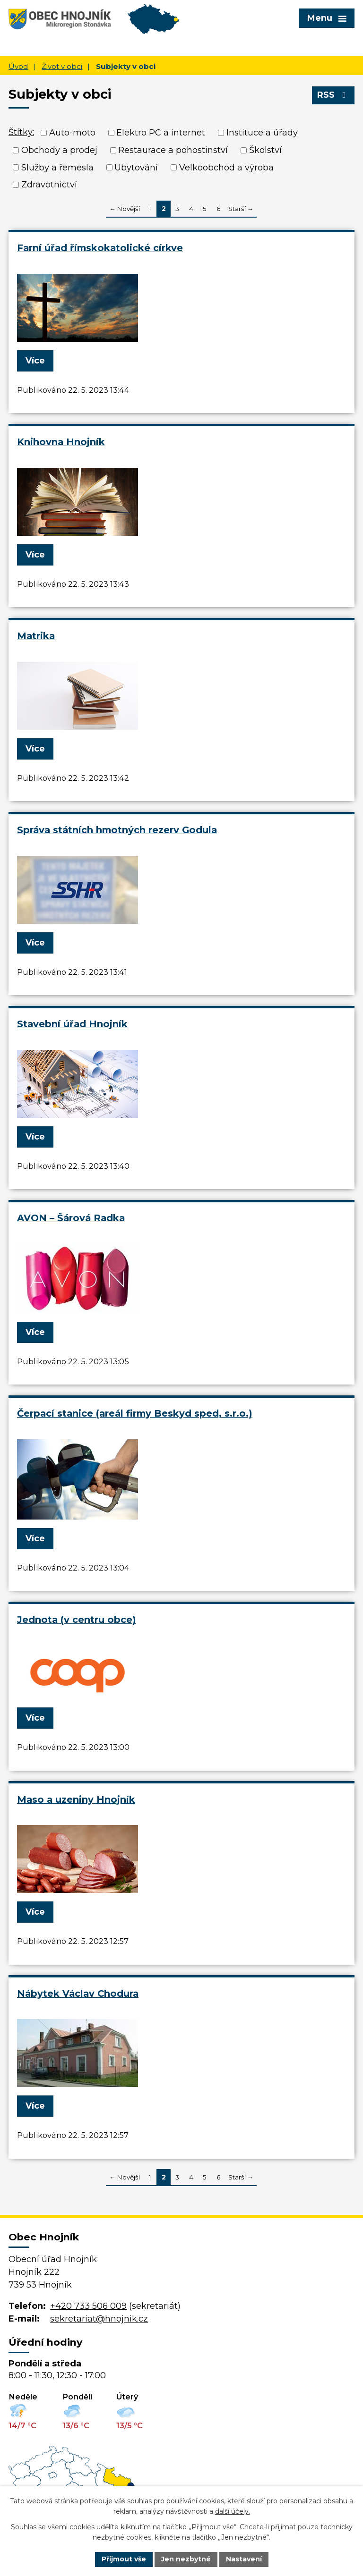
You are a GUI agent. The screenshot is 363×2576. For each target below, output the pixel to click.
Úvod (18, 66)
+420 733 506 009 (88, 2306)
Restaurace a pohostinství (173, 150)
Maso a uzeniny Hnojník (76, 1799)
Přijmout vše (124, 2559)
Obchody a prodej (59, 150)
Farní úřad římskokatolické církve (100, 247)
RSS (333, 95)
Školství (265, 150)
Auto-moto (72, 132)
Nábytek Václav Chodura (77, 1993)
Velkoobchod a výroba (226, 167)
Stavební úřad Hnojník (72, 1024)
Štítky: (21, 132)
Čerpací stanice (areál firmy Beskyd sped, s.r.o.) (134, 1413)
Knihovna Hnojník (61, 442)
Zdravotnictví (49, 184)
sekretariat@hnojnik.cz (99, 2319)
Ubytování (136, 167)
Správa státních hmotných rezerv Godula (117, 830)
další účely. (232, 2512)
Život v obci (62, 66)
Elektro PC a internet (160, 132)
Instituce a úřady (262, 132)
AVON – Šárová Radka (71, 1218)
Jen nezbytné (186, 2559)
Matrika (36, 636)
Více (35, 360)
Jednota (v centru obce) (76, 1619)
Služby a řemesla (57, 167)
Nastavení (244, 2559)
